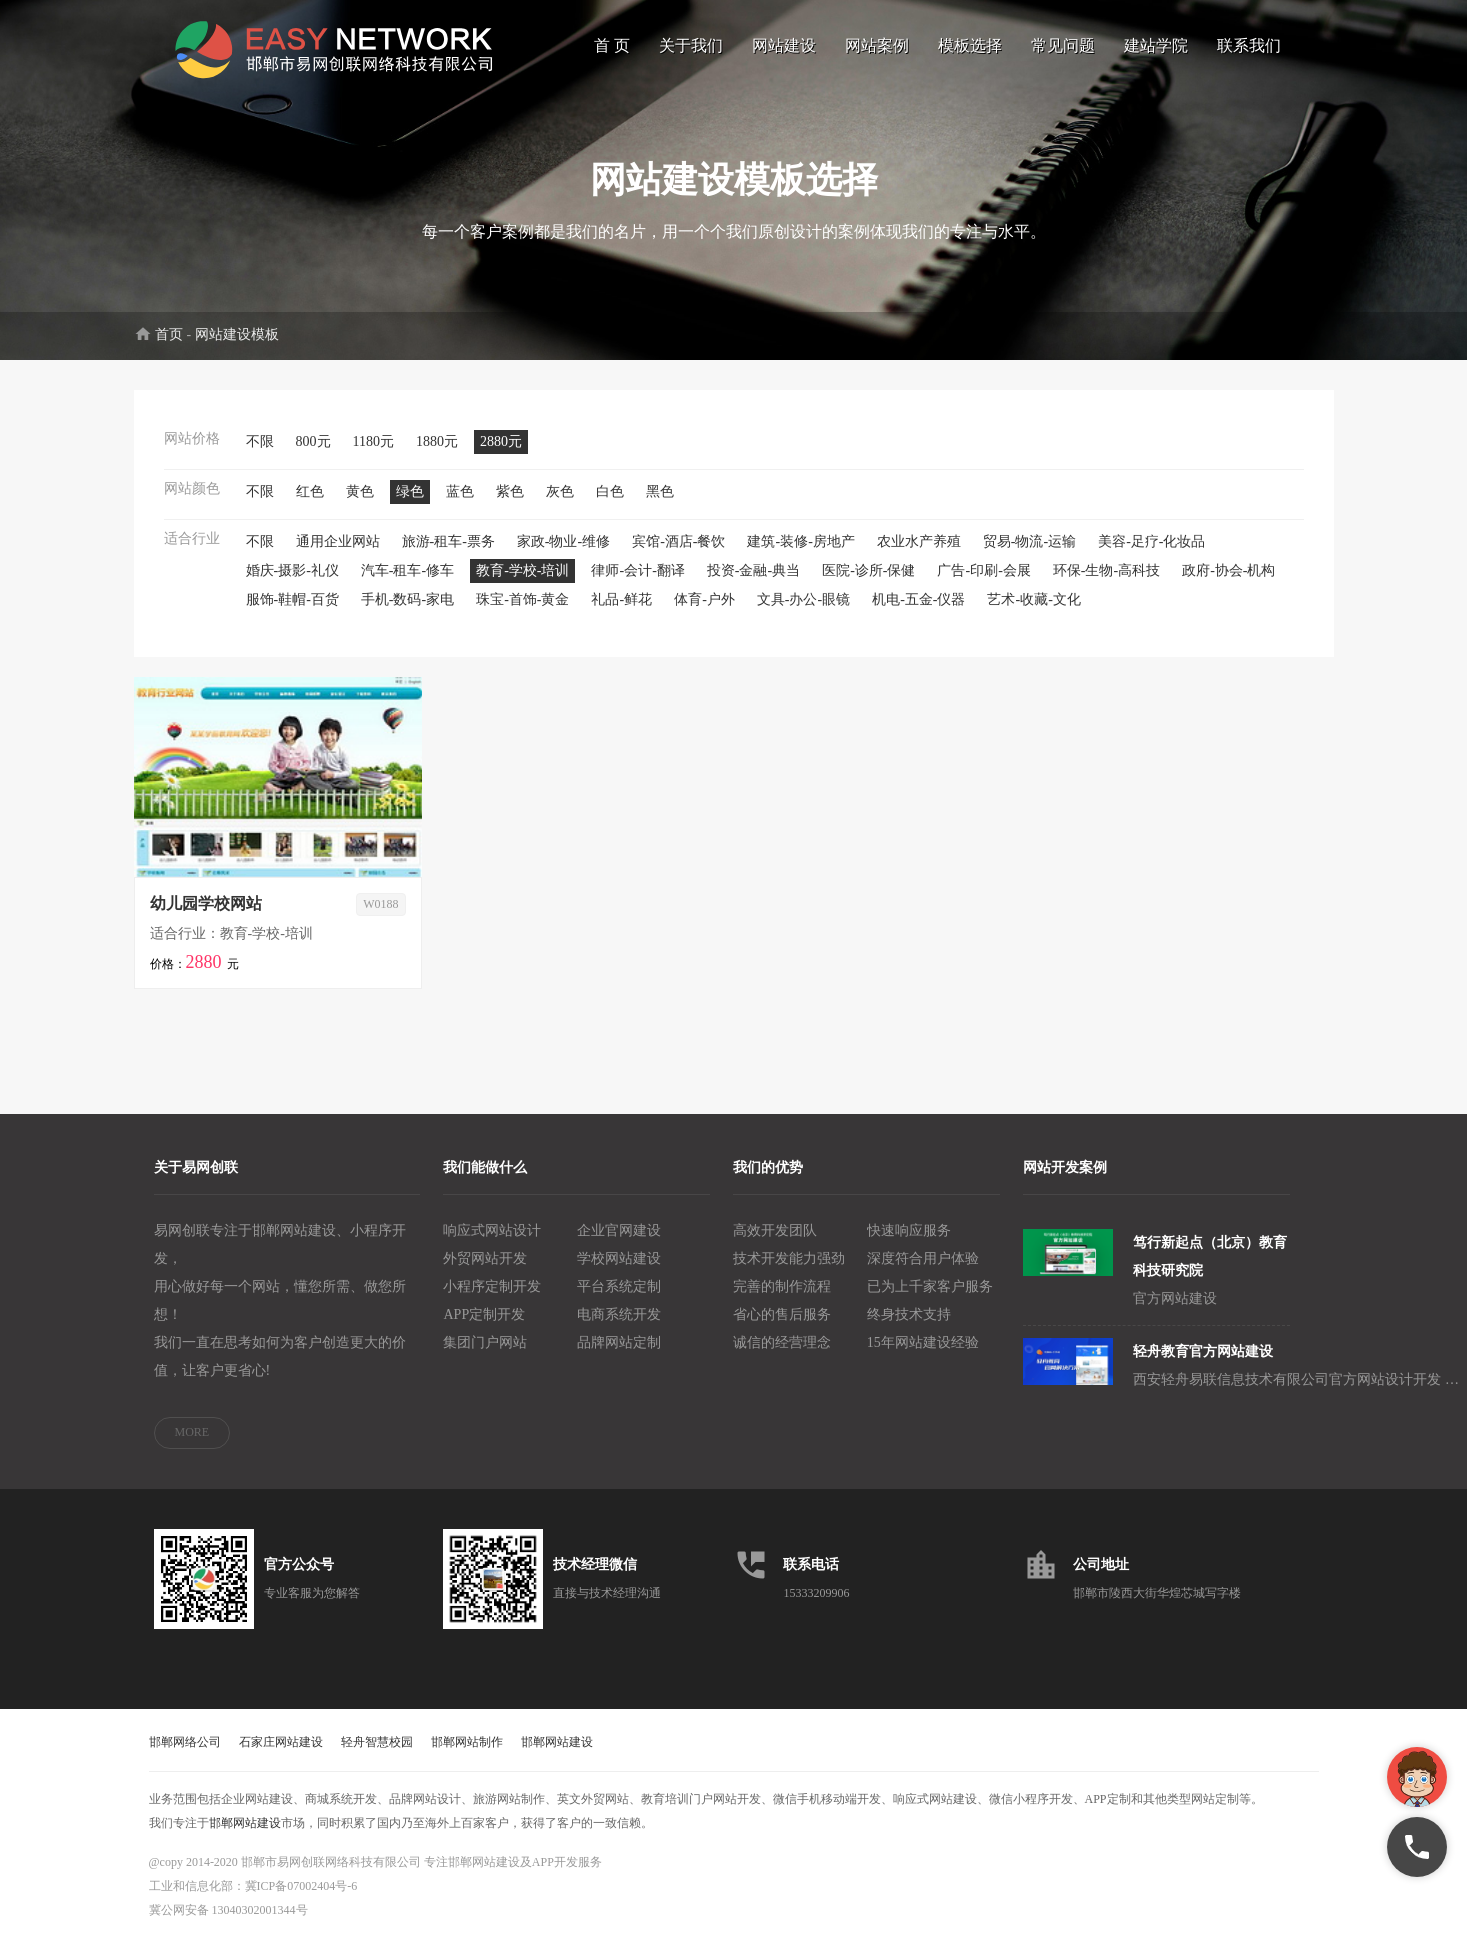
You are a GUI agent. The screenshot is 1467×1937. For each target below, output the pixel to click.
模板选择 (970, 45)
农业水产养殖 (919, 541)
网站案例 (877, 45)
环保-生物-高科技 (1106, 570)
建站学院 (1156, 45)
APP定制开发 (484, 1314)
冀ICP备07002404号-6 (301, 1886)
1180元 (373, 441)
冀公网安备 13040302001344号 (228, 1910)
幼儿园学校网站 (206, 903)
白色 (610, 491)
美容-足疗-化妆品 (1151, 541)
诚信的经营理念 (782, 1342)
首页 (169, 334)
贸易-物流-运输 (1029, 541)
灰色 (560, 491)
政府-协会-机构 (1228, 570)
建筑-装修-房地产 (800, 541)
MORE (192, 1432)
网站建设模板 (237, 334)
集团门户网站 (485, 1342)
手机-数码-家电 (407, 599)
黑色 (660, 491)
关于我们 (691, 45)
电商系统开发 (619, 1314)
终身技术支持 (909, 1314)
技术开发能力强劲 (789, 1258)
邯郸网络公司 (185, 1742)
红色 (310, 491)
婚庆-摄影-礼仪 (292, 570)
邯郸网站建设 (557, 1742)
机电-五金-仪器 (918, 599)
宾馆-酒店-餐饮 (678, 541)
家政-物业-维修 (563, 541)
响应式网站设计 (492, 1230)
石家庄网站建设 (281, 1742)
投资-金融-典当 (753, 570)
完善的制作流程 (782, 1286)
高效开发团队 (775, 1230)
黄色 (360, 491)
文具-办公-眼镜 (803, 599)
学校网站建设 (619, 1258)
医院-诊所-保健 (868, 570)
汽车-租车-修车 (407, 570)
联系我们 (1249, 45)
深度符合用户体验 (923, 1258)
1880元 (437, 441)
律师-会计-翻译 (637, 570)
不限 (260, 441)
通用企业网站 (338, 541)
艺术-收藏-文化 (1033, 599)
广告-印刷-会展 (983, 570)
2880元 (501, 441)
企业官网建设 (619, 1230)
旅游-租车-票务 (448, 541)
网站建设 (784, 45)
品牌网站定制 (619, 1342)
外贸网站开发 (485, 1258)
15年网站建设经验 (923, 1342)
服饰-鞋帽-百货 (292, 599)
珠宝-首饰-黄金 (522, 599)
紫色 (510, 491)
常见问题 (1063, 45)
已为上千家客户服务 (930, 1286)
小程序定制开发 (492, 1286)
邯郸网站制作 (467, 1742)
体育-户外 (704, 599)
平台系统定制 (619, 1286)
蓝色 (460, 491)
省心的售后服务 (782, 1314)
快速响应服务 (909, 1230)
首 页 (612, 45)
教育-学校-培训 (522, 570)
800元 (313, 441)
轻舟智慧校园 (377, 1742)
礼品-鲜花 (621, 599)
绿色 (410, 491)
